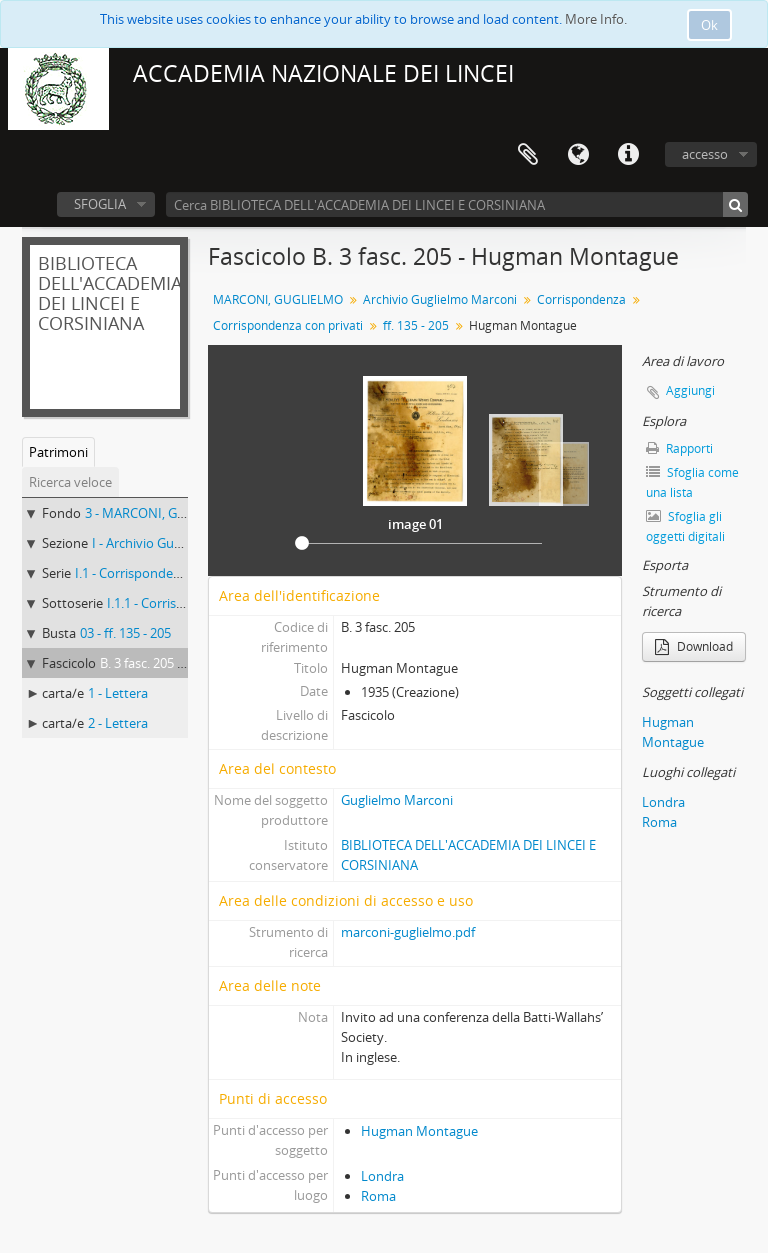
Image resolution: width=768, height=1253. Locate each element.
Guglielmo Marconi (397, 800)
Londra (382, 1176)
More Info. (596, 19)
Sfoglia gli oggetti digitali (685, 526)
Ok (709, 25)
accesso (705, 154)
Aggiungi (690, 390)
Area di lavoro (528, 155)
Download (694, 646)
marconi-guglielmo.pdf (408, 932)
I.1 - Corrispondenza (134, 573)
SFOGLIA (100, 204)
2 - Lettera (118, 723)
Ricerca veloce (70, 482)
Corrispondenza (581, 299)
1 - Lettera (118, 693)
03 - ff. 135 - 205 (125, 633)
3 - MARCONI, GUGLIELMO (163, 513)
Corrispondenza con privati (288, 325)
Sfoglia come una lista (692, 482)
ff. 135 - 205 (416, 325)
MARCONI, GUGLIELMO (278, 299)
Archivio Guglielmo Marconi (440, 299)
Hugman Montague (419, 1131)
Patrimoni (58, 452)
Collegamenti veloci (628, 155)
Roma (378, 1196)
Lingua (578, 155)
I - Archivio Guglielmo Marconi (180, 543)
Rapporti (679, 448)
